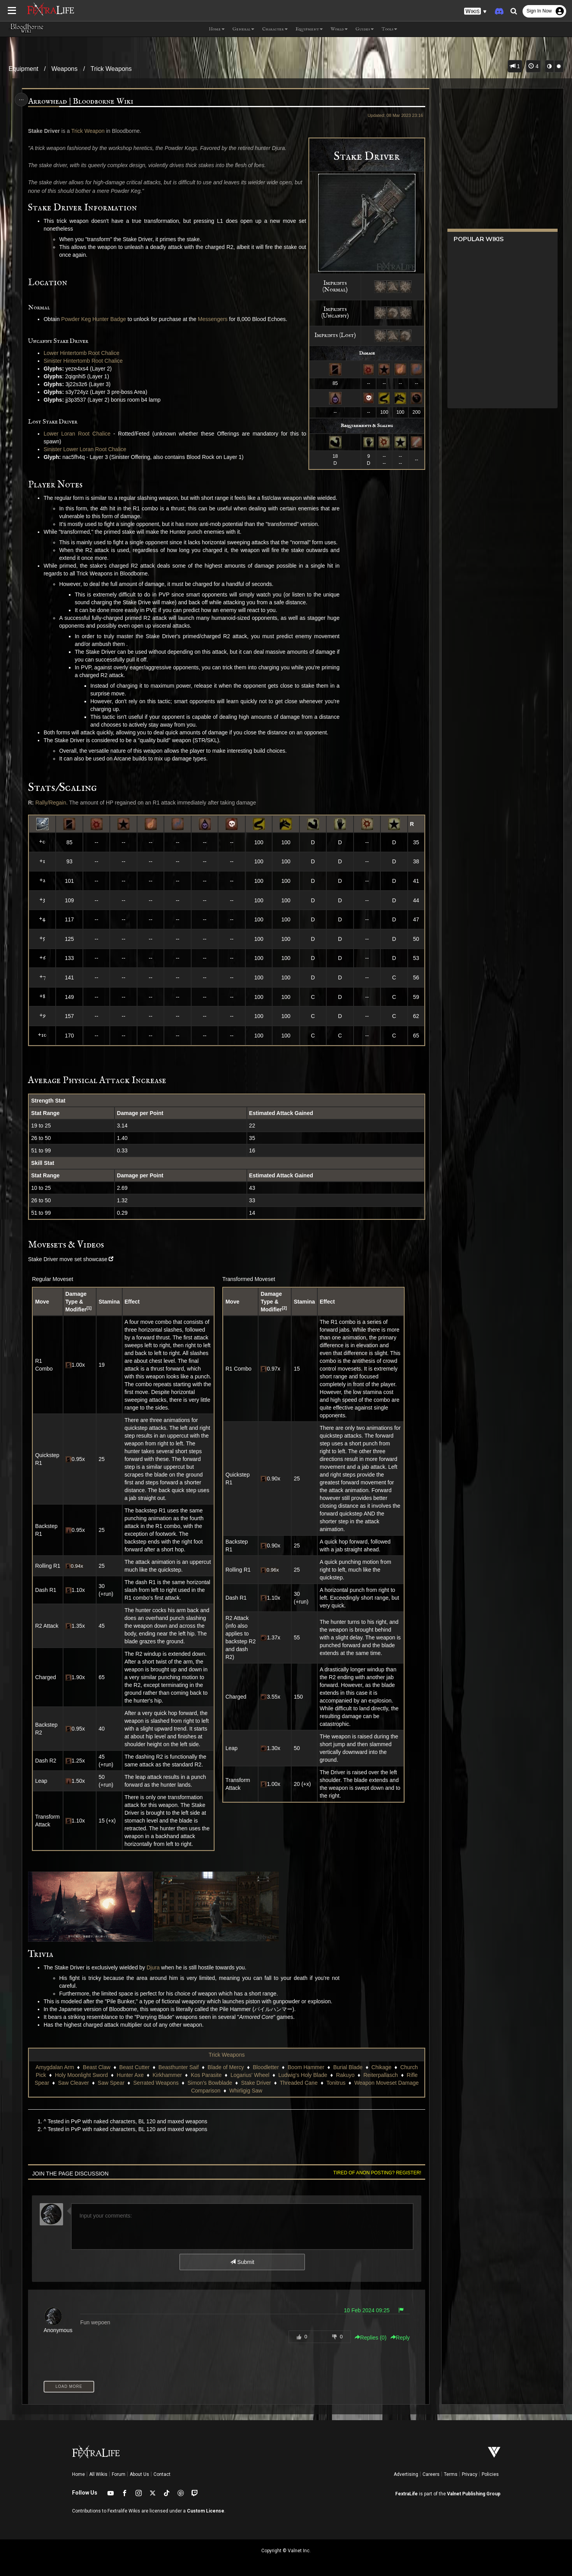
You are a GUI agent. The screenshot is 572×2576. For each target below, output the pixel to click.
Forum (118, 2474)
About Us (139, 2474)
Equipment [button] (309, 29)
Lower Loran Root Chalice (77, 434)
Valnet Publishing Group (473, 2494)
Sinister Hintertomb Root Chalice (83, 361)
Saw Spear (111, 2083)
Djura (153, 1967)
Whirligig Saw (245, 2090)
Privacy (469, 2474)
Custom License (205, 2510)
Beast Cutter (134, 2067)
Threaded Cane (298, 2083)
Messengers (213, 319)
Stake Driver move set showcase (68, 1259)
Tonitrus (335, 2083)
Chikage (381, 2067)
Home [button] (217, 29)
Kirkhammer (167, 2075)
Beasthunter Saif (178, 2067)
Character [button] (275, 29)
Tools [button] (389, 29)
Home (78, 2474)
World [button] (339, 29)
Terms (451, 2474)
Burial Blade (348, 2067)
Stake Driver (256, 2083)
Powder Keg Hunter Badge (94, 319)
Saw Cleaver (73, 2083)
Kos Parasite (206, 2075)
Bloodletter (266, 2067)
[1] (89, 1308)
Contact (162, 2474)
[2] (284, 1308)
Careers (431, 2474)
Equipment (24, 69)
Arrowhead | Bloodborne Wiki (81, 101)
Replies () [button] (370, 2337)
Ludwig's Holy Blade (302, 2075)
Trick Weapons (111, 69)
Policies (490, 2474)
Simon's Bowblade (209, 2083)
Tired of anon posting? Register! (377, 2172)
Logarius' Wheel (250, 2075)
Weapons (64, 69)
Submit (242, 2262)
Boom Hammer (306, 2067)
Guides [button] (365, 29)
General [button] (243, 29)
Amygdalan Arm (54, 2067)
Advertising (406, 2474)
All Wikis (98, 2474)
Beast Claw (97, 2067)
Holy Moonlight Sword (81, 2075)
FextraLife (406, 2494)
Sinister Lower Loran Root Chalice (85, 449)
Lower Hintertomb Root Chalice (82, 353)
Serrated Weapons (155, 2083)
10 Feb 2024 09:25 (366, 2310)
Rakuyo (345, 2075)
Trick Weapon (88, 131)
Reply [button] (399, 2337)
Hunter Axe (130, 2075)
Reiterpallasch (380, 2075)
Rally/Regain (51, 802)
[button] (475, 11)
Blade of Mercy (226, 2067)
